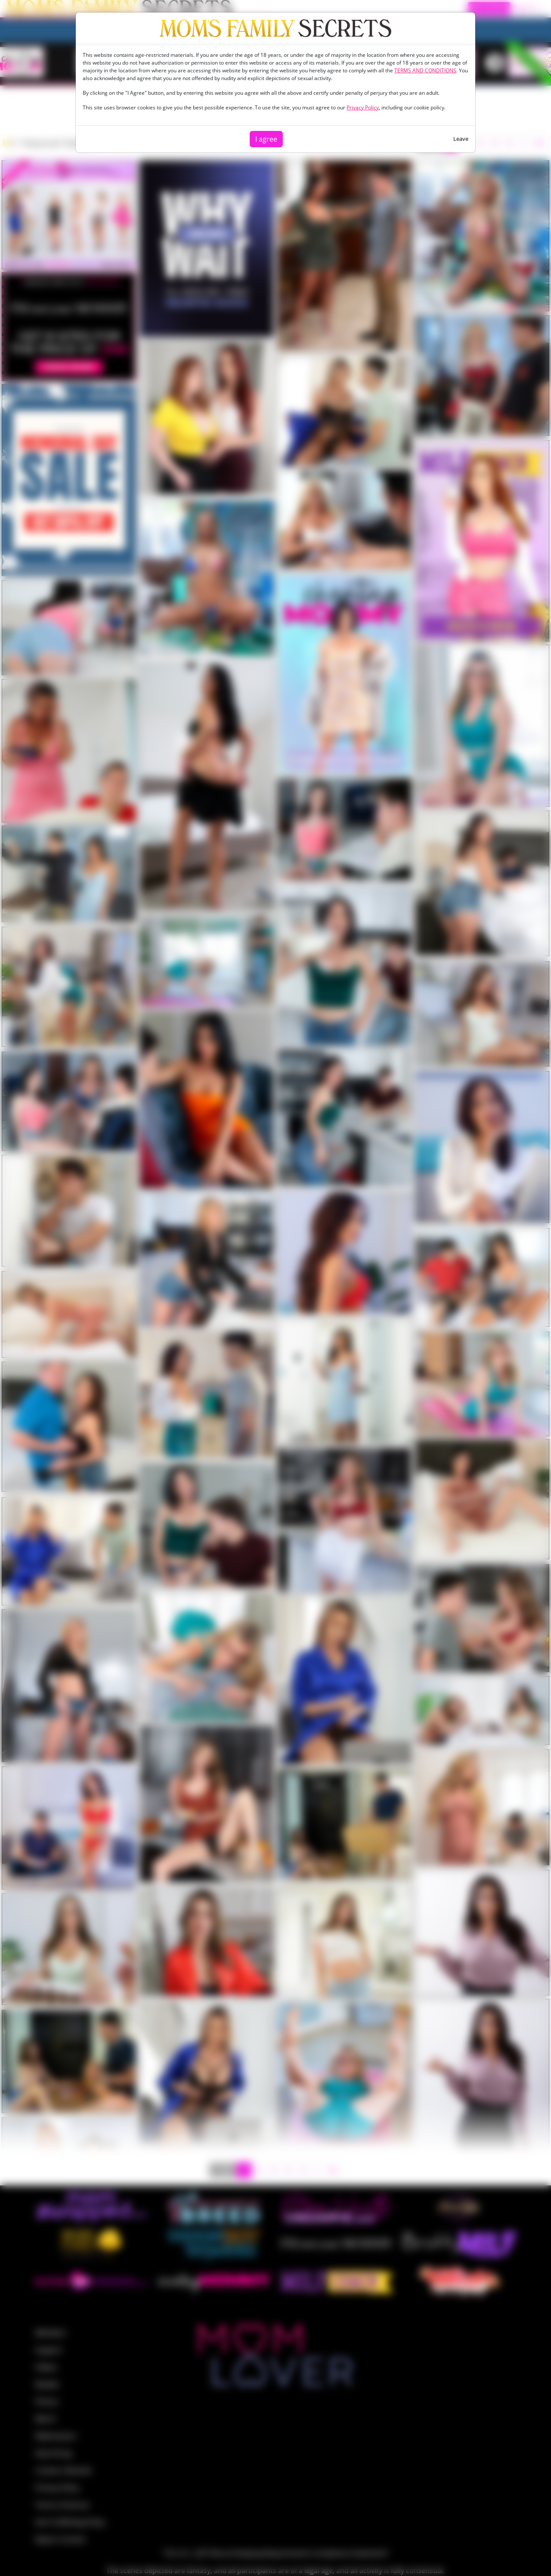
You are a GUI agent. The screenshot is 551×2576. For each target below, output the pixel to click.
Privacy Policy (363, 107)
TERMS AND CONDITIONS (425, 70)
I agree (266, 139)
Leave (460, 139)
